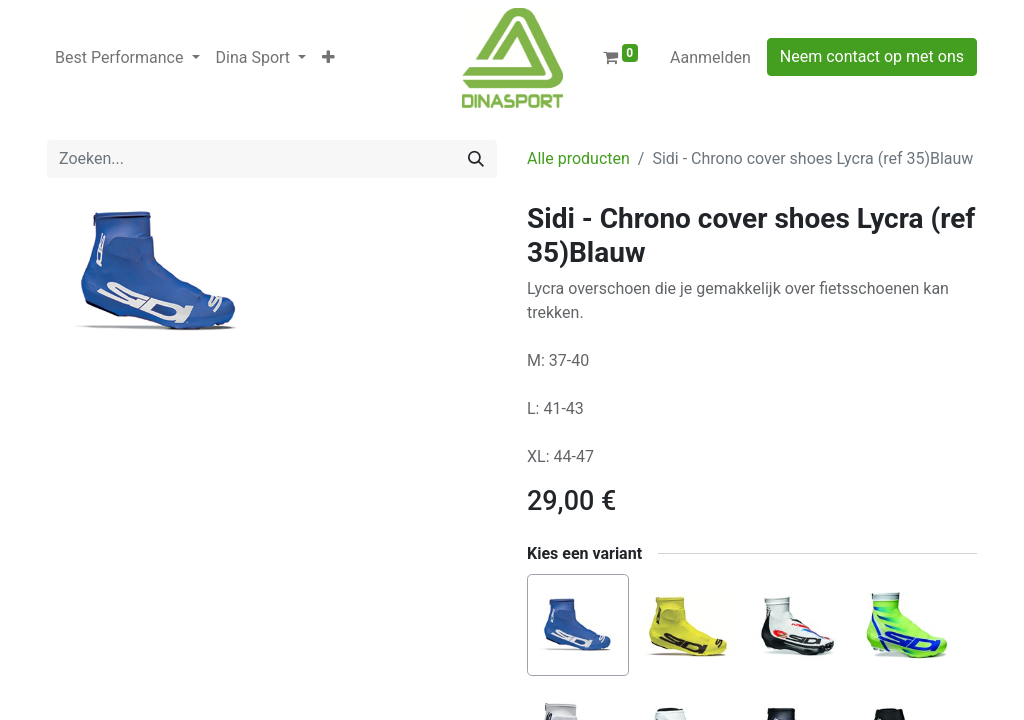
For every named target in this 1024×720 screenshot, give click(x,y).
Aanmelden (710, 57)
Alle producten (578, 158)
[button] (328, 58)
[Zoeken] (476, 159)
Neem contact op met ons (872, 56)
